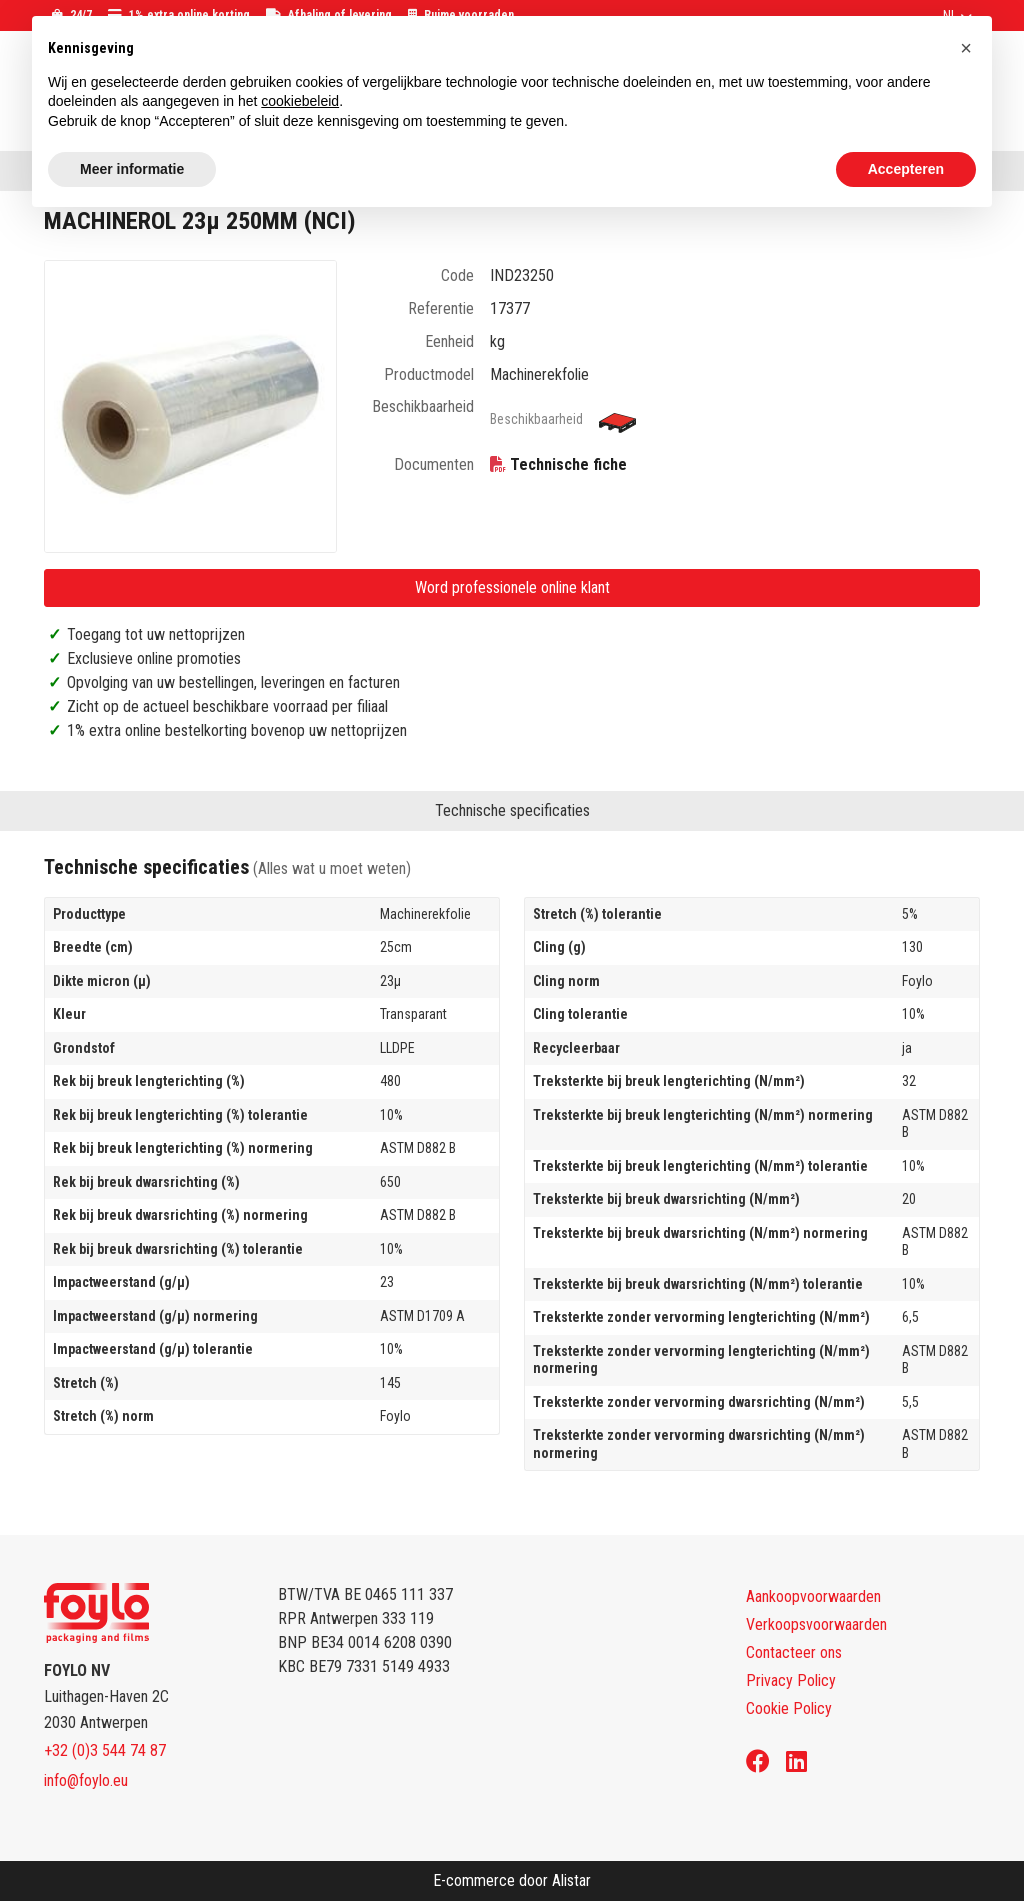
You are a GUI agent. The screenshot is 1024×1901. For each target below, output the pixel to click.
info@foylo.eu (86, 1780)
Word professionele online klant (512, 587)
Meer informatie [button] (132, 169)
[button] (966, 48)
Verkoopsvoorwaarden (816, 1624)
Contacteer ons (794, 1652)
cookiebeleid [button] (300, 101)
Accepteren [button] (906, 169)
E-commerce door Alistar (512, 1880)
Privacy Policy (791, 1680)
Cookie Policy (789, 1708)
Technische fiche (568, 464)
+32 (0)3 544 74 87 (105, 1750)
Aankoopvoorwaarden (813, 1596)
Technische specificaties (512, 810)
